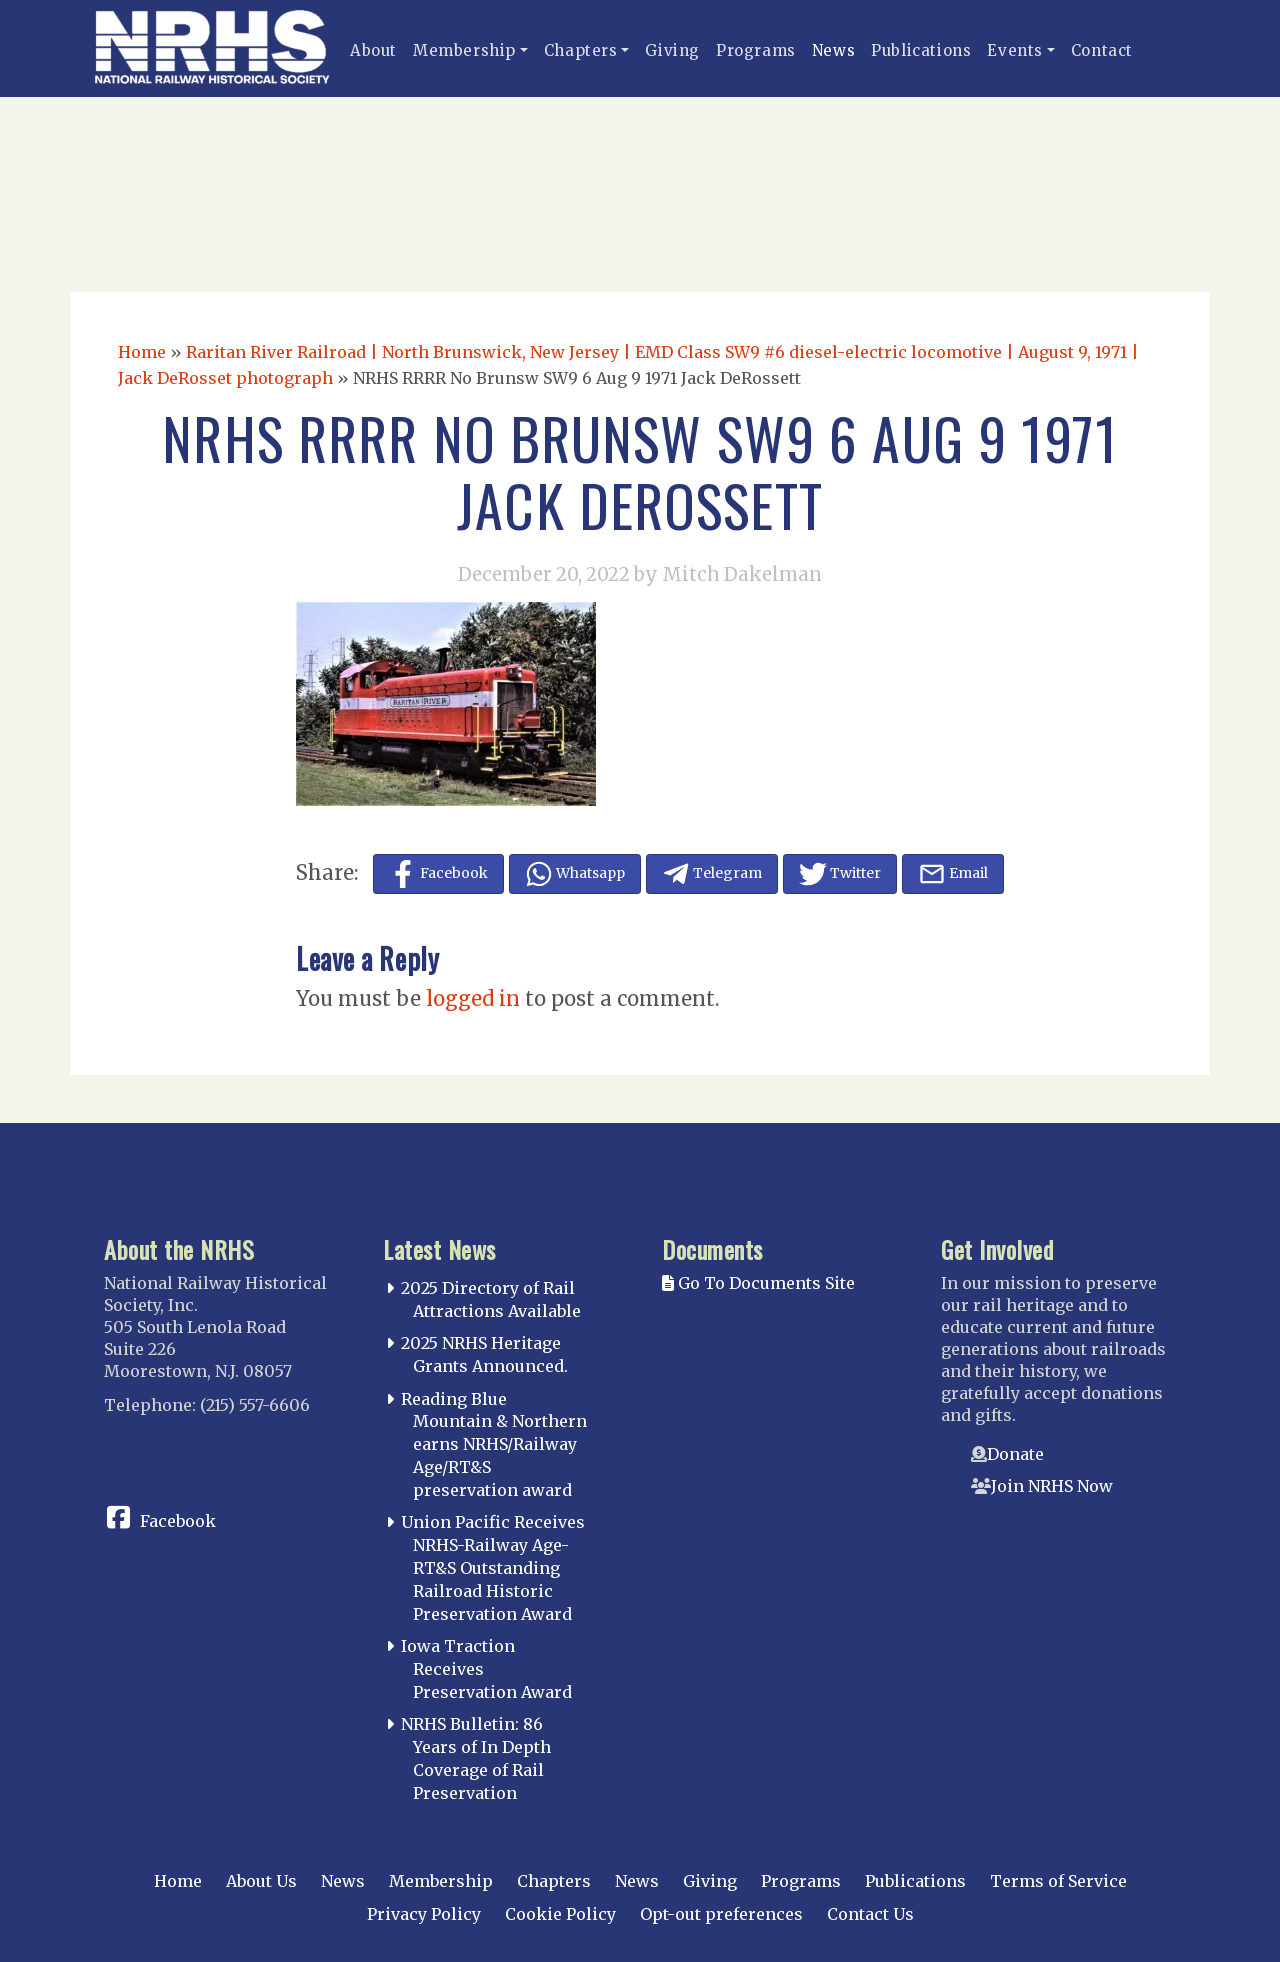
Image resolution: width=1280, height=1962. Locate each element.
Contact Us (870, 1914)
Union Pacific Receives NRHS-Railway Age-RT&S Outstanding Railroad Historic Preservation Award (493, 1567)
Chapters (581, 50)
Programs (756, 50)
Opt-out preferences (721, 1914)
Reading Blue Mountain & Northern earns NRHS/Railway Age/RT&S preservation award (494, 1444)
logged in (473, 998)
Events (1015, 50)
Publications (921, 50)
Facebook (178, 1521)
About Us (261, 1881)
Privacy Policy (424, 1914)
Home (142, 352)
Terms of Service (1058, 1881)
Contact (1102, 50)
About (373, 50)
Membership (464, 50)
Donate (1015, 1454)
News (833, 50)
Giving (672, 50)
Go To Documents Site (758, 1283)
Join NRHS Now (1052, 1486)
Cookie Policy (560, 1914)
